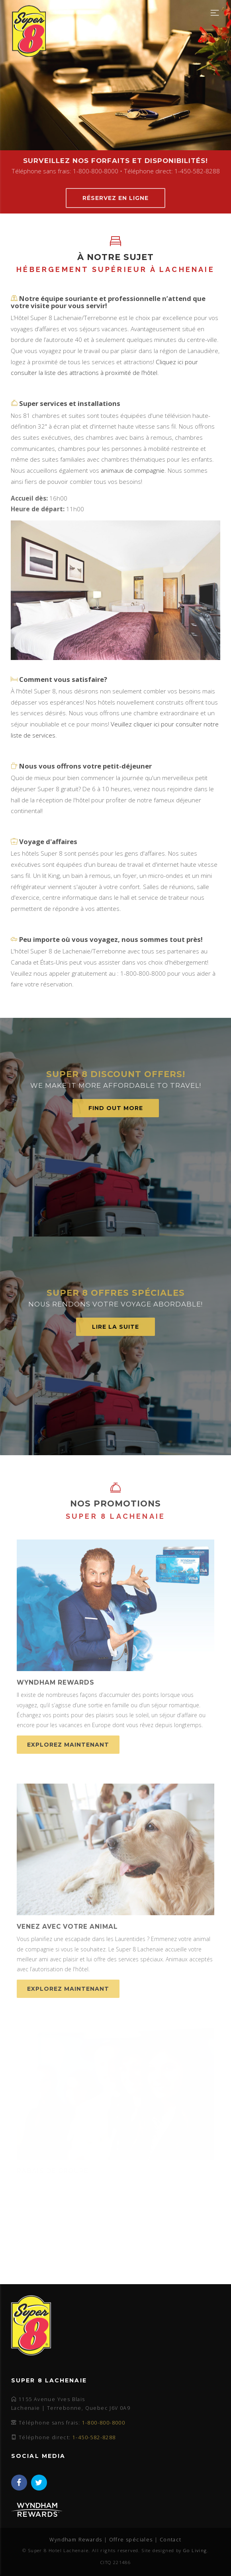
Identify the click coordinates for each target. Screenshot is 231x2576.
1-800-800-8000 (103, 2422)
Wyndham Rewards (75, 2539)
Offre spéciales (131, 2539)
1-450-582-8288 (94, 2437)
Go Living (195, 2550)
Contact (171, 2539)
